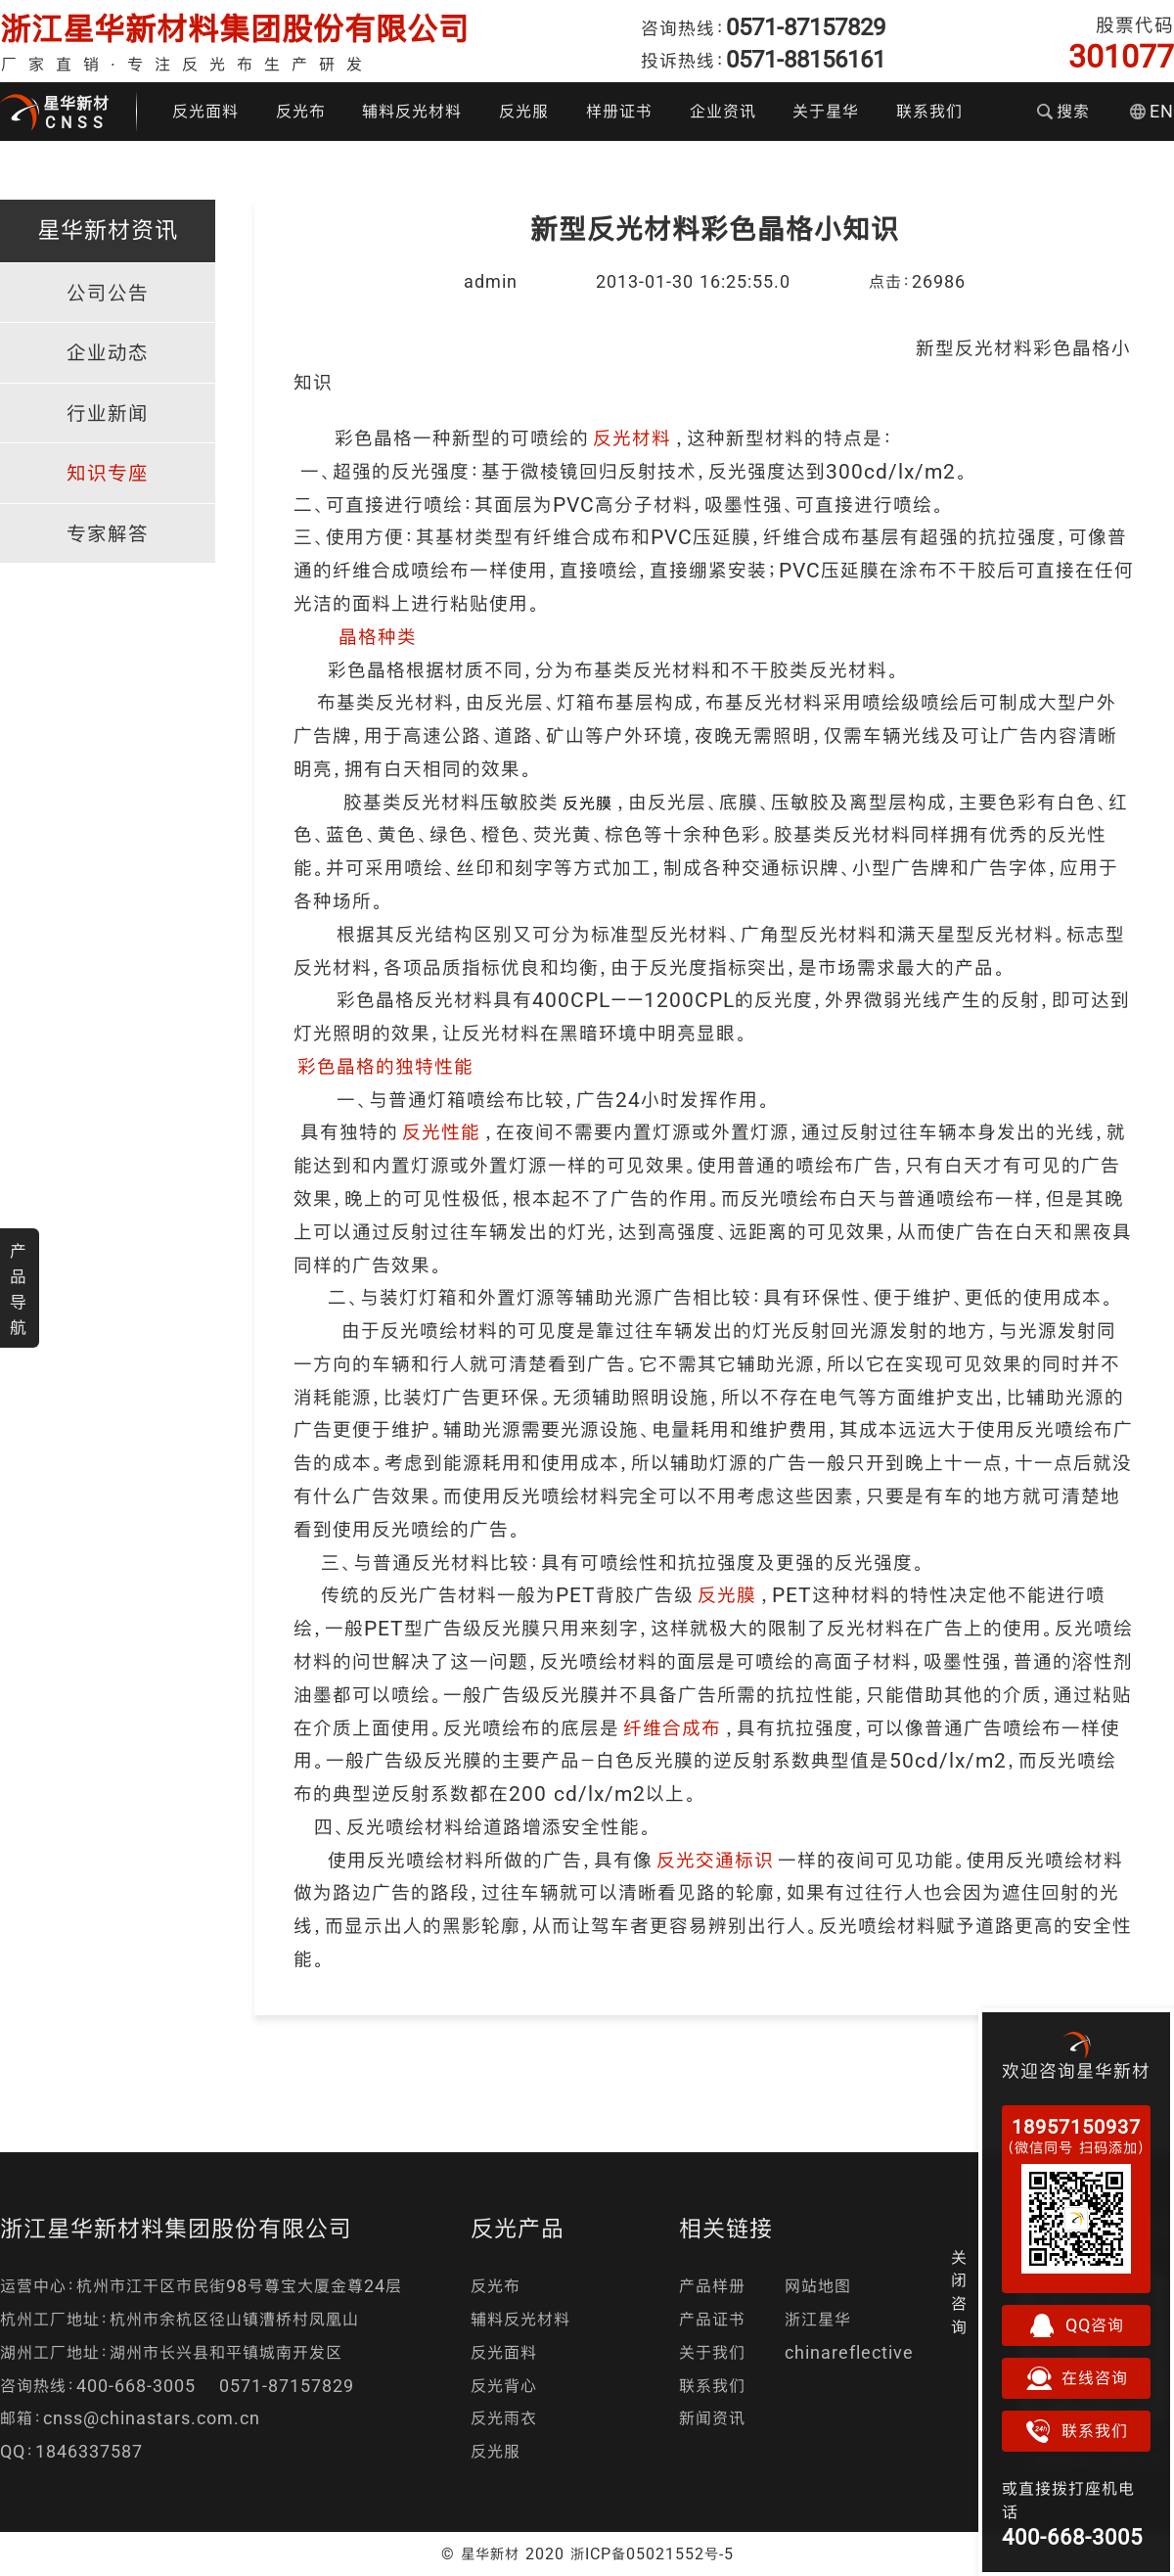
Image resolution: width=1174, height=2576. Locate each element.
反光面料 (205, 111)
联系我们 (929, 111)
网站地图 (818, 2285)
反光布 (301, 111)
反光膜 (727, 1595)
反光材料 (632, 438)
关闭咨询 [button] (959, 2292)
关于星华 (825, 111)
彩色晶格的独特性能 (385, 1066)
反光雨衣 (504, 2418)
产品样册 (712, 2285)
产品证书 (712, 2319)
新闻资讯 (712, 2418)
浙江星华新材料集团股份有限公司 (235, 29)
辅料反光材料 (412, 111)
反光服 (524, 111)
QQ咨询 (1076, 2325)
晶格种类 (378, 636)
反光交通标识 (715, 1860)
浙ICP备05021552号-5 (652, 2553)
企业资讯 (723, 111)
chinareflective (849, 2352)
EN (1152, 111)
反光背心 (504, 2385)
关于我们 (712, 2352)
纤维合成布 (672, 1728)
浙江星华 (818, 2319)
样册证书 (619, 111)
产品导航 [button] (18, 1289)
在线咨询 (1076, 2378)
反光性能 (441, 1132)
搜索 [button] (1063, 111)
